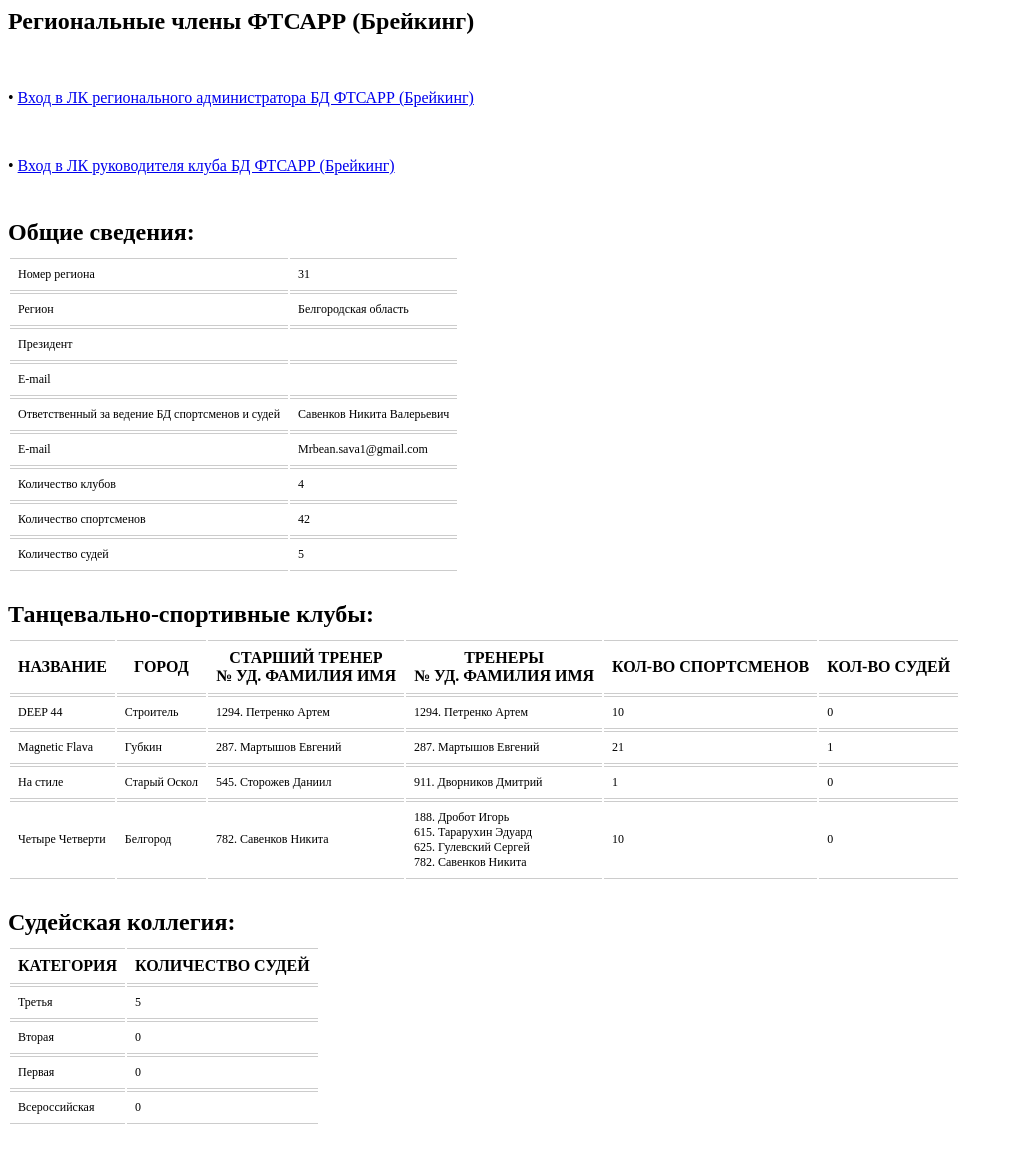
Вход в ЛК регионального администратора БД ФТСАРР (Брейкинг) (246, 97)
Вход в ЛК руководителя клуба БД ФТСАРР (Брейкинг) (206, 165)
